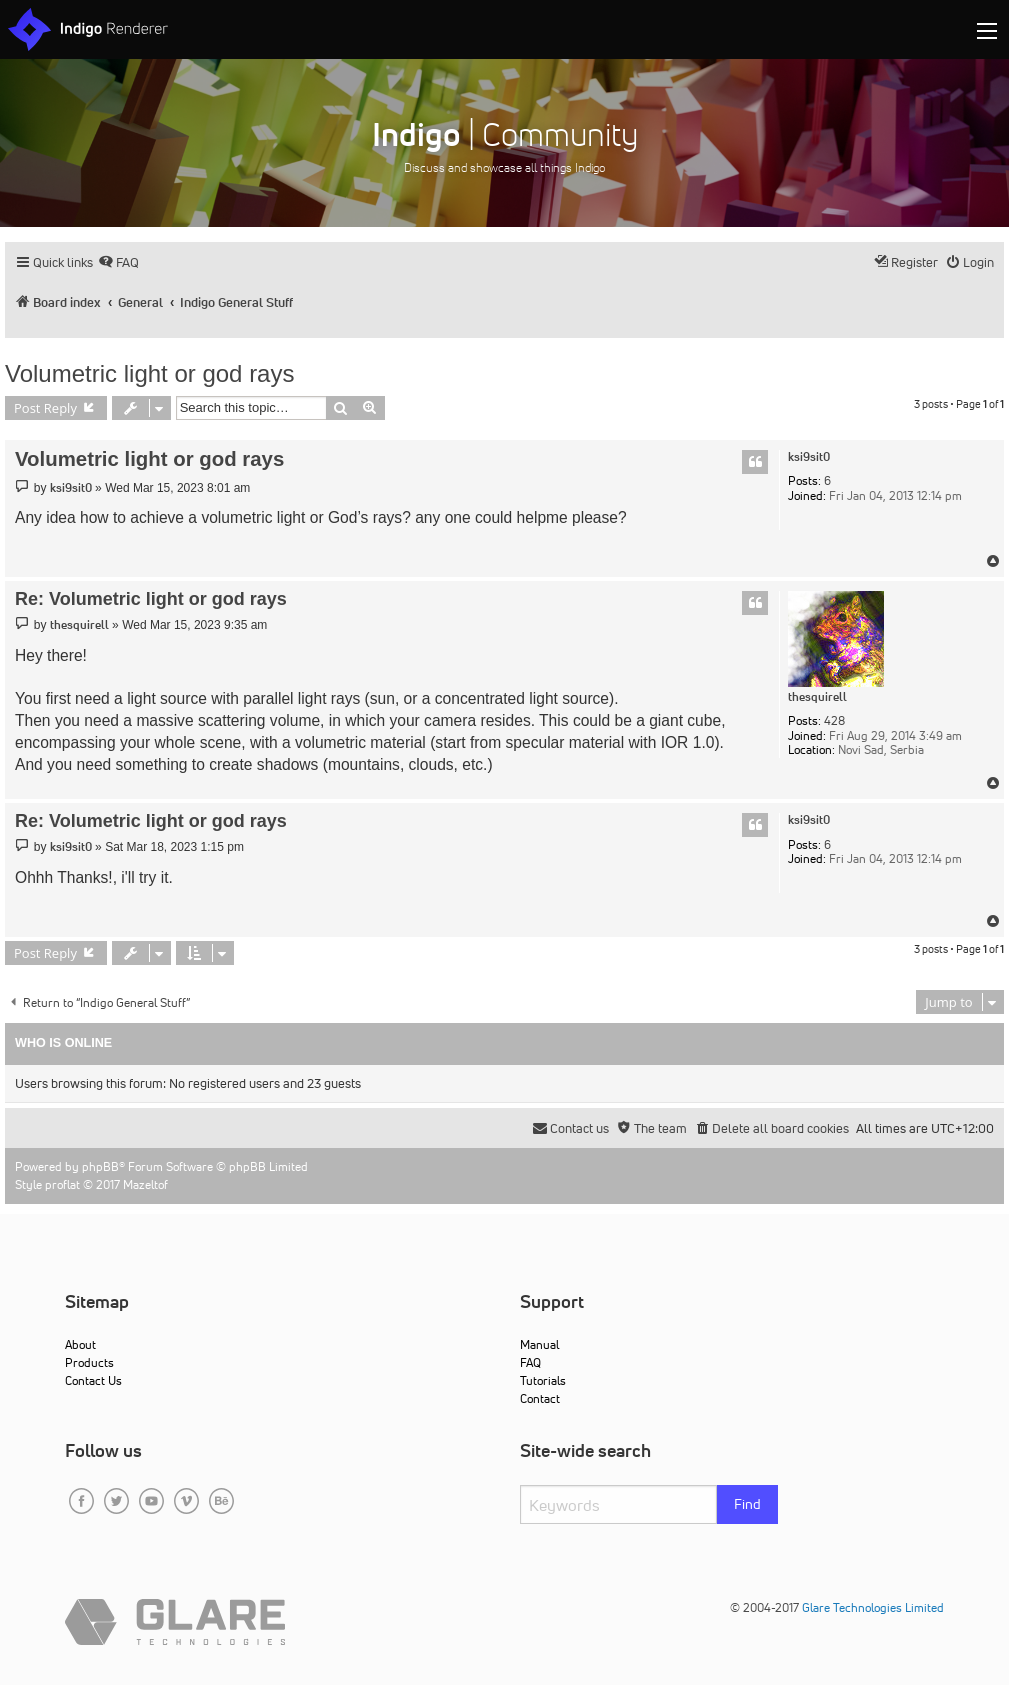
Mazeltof (145, 1184)
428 (834, 721)
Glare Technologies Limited (873, 1607)
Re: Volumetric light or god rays (151, 599)
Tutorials (543, 1380)
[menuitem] (118, 262)
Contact (540, 1398)
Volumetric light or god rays (149, 373)
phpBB (100, 1166)
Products (89, 1362)
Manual (539, 1344)
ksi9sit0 (809, 457)
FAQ (530, 1362)
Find (747, 1504)
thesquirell (817, 697)
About (80, 1344)
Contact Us (93, 1380)
